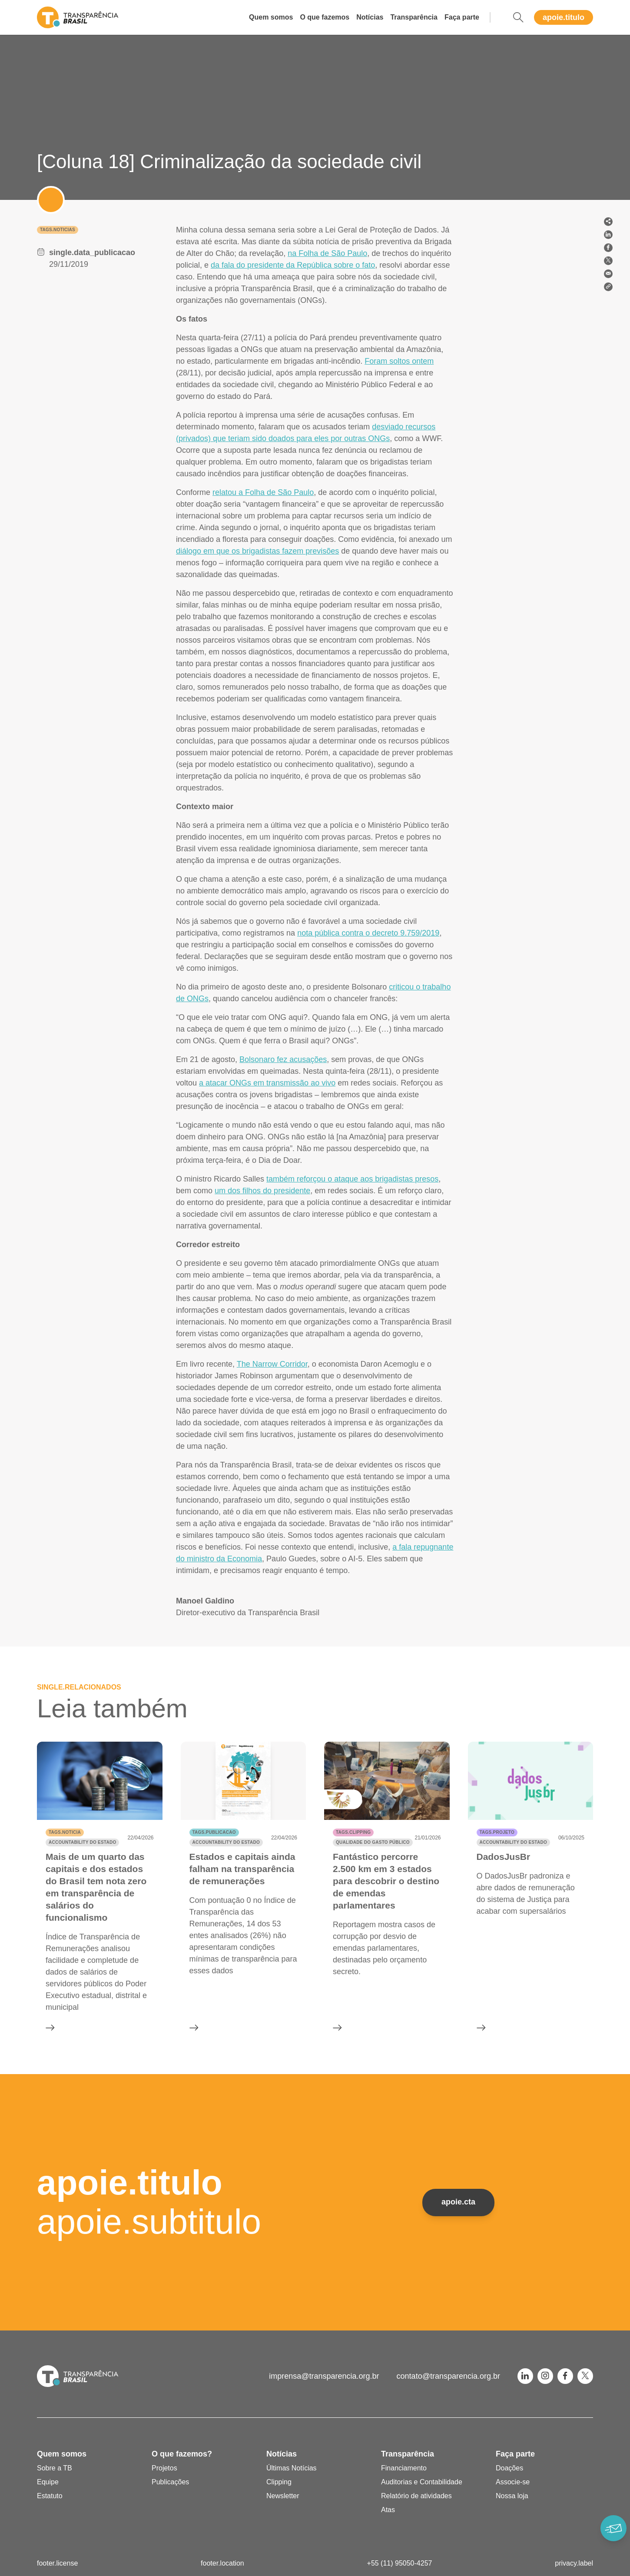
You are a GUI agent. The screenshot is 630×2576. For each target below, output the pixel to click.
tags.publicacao (214, 1832)
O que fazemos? (182, 2454)
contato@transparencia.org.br (448, 2376)
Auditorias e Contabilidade (421, 2482)
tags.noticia (65, 1832)
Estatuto (50, 2496)
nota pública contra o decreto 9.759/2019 (368, 933)
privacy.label (574, 2563)
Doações (509, 2468)
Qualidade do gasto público (373, 1842)
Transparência (414, 17)
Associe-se (513, 2482)
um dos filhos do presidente (262, 1190)
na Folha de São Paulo (327, 253)
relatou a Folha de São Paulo (263, 492)
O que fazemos (324, 17)
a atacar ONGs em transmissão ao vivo (267, 1083)
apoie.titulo (563, 17)
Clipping (279, 2482)
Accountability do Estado (82, 1842)
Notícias (369, 17)
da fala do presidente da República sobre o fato (293, 265)
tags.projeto (497, 1832)
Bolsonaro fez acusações (283, 1059)
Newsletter (282, 2496)
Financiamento (404, 2468)
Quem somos (271, 17)
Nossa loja (512, 2496)
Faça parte (461, 17)
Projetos (164, 2468)
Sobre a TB (54, 2468)
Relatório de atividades (416, 2496)
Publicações (170, 2482)
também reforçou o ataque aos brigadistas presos (352, 1179)
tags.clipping (353, 1832)
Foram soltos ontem (399, 361)
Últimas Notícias (291, 2468)
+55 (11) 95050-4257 (399, 2563)
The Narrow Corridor (272, 1364)
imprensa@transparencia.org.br (324, 2376)
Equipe (48, 2482)
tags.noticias (57, 229)
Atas (388, 2509)
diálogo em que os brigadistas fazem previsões (257, 551)
